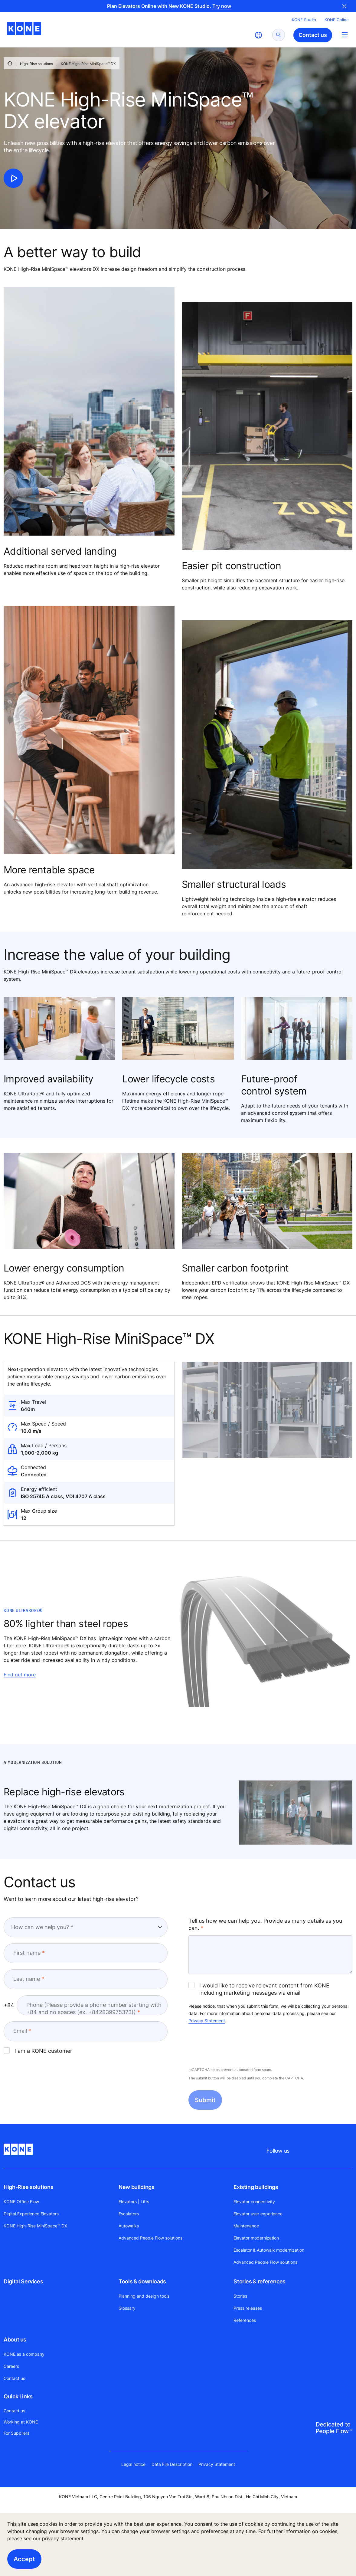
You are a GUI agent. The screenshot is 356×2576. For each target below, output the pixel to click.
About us (15, 2339)
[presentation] (234, 2046)
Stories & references (260, 2281)
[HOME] (9, 63)
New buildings (136, 2187)
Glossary (127, 2308)
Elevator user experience (258, 2213)
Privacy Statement (206, 2020)
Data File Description (172, 2464)
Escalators (129, 2213)
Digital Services (23, 2281)
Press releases (248, 2308)
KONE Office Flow (21, 2201)
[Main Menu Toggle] (345, 35)
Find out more (20, 1675)
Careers (11, 2366)
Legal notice (133, 2464)
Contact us (14, 2378)
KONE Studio (304, 19)
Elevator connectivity (254, 2201)
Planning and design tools (144, 2296)
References (245, 2320)
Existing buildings (256, 2187)
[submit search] (278, 35)
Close (344, 6)
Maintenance (246, 2225)
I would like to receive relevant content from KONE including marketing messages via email (258, 1989)
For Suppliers (16, 2433)
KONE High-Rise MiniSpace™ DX (35, 2225)
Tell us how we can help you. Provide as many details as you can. (265, 1924)
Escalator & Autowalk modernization (269, 2250)
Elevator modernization (256, 2237)
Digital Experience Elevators (31, 2213)
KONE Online (337, 19)
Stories (240, 2296)
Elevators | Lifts (134, 2201)
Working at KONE (21, 2421)
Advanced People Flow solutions (150, 2237)
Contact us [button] (313, 35)
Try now (221, 6)
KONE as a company (24, 2354)
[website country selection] (258, 35)
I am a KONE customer (38, 2050)
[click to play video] (13, 178)
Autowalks (129, 2225)
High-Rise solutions (36, 63)
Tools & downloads (142, 2281)
